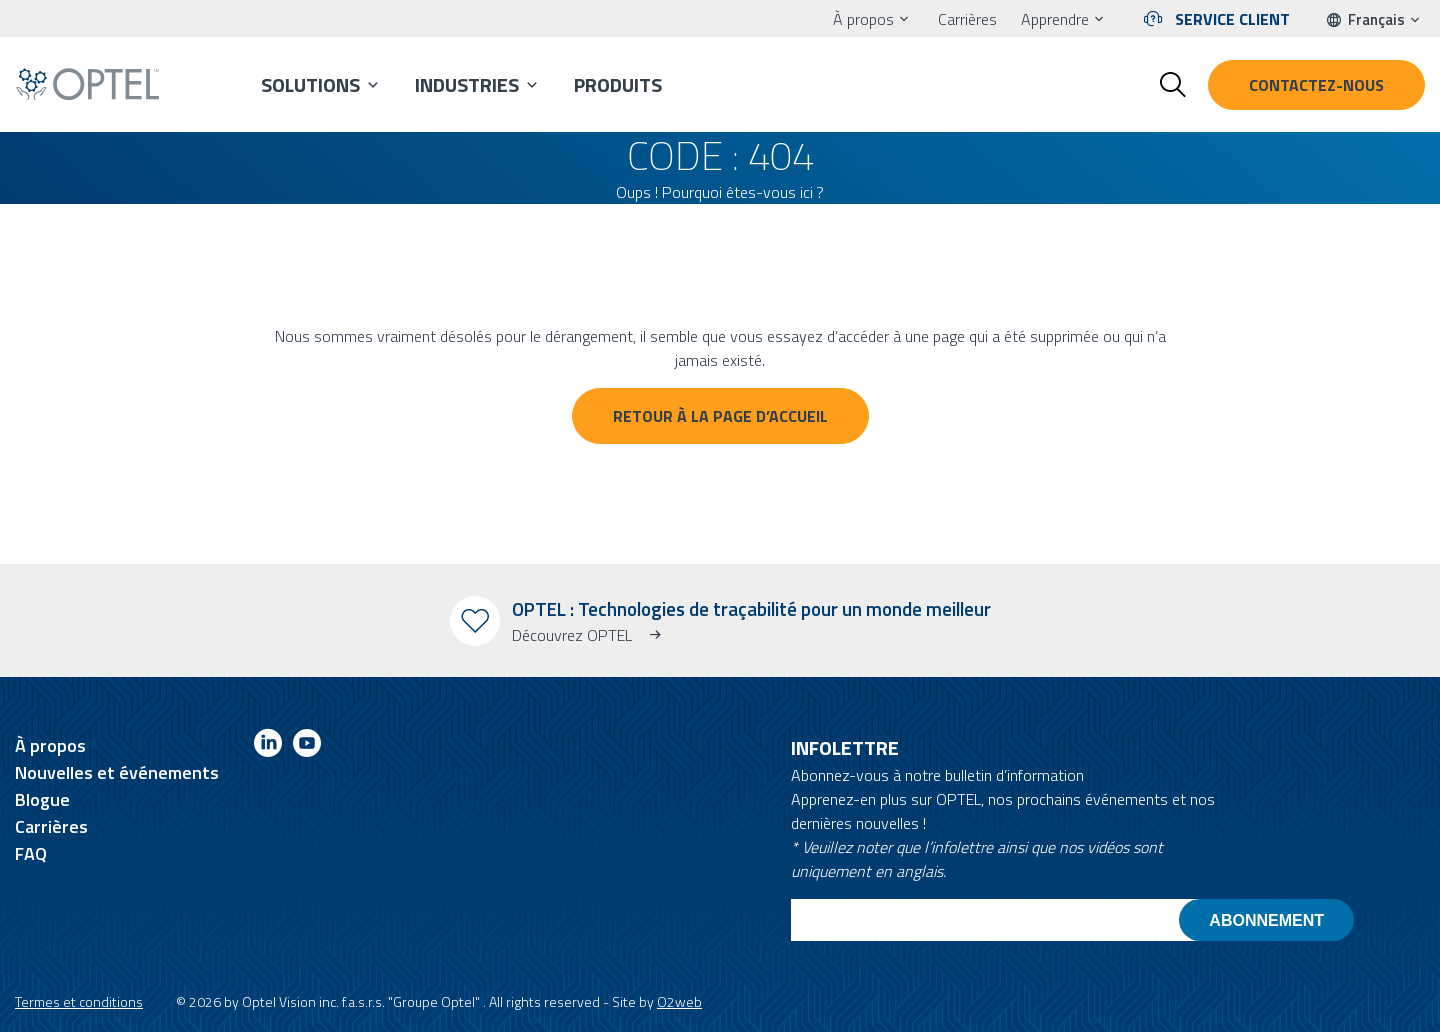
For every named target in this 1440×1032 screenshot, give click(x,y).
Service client (1232, 19)
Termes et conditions (79, 1001)
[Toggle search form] (1173, 85)
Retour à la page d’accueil (720, 416)
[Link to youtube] (307, 746)
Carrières (967, 19)
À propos (863, 19)
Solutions (310, 84)
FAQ (31, 853)
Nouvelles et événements (117, 772)
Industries (467, 84)
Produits (618, 84)
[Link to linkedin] (268, 746)
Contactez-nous (1316, 85)
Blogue (42, 799)
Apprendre (1055, 19)
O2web (679, 1001)
